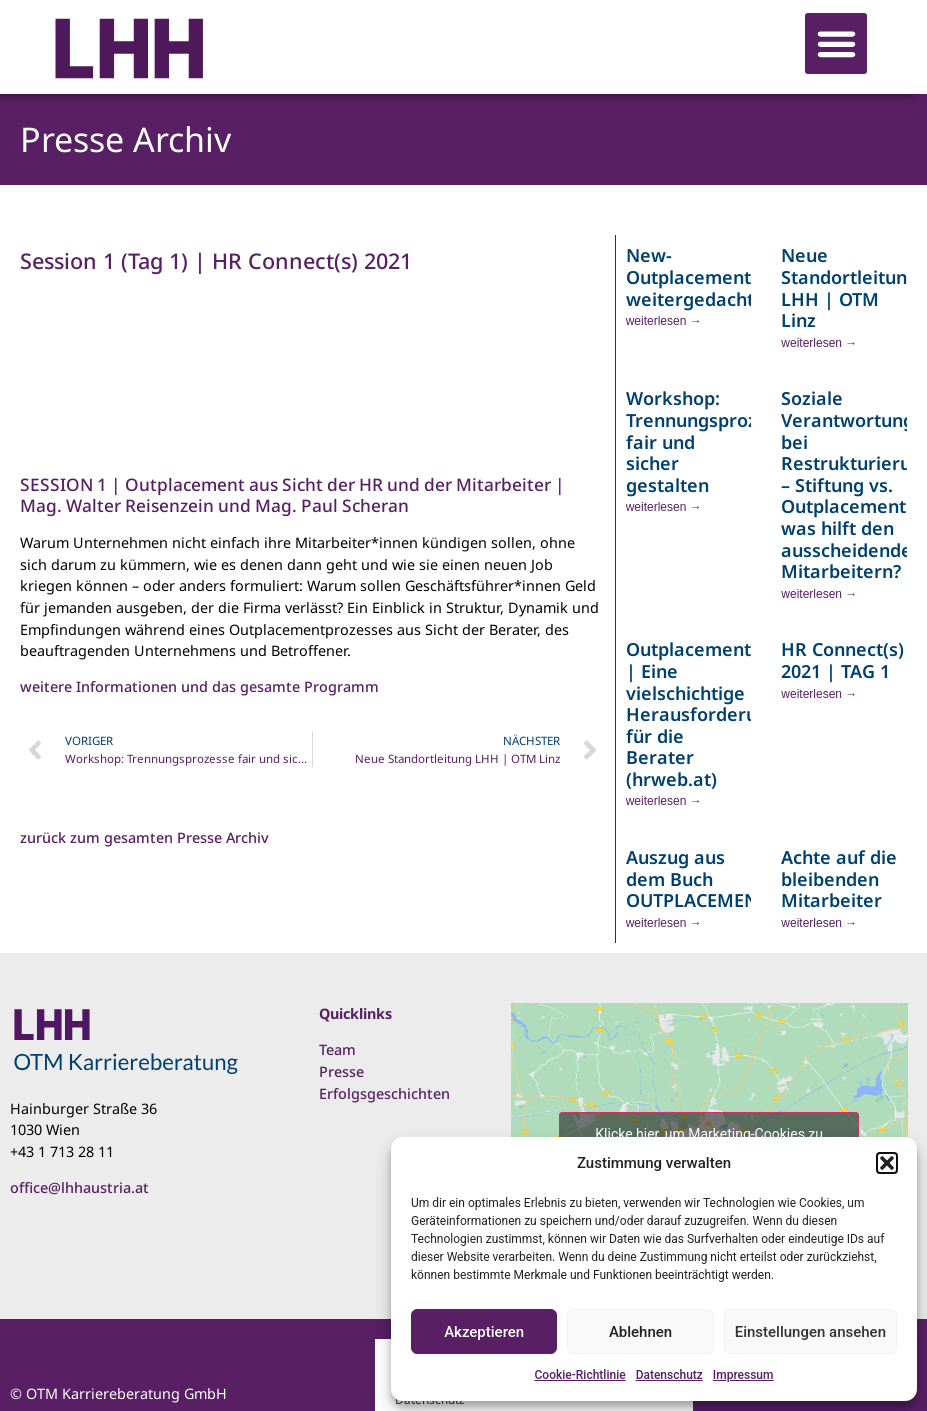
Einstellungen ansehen (810, 1332)
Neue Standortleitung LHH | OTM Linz (849, 287)
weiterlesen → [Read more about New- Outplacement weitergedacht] (664, 321)
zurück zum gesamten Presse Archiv (144, 837)
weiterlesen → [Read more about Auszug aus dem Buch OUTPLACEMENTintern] (664, 923)
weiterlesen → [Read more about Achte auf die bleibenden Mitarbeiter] (819, 923)
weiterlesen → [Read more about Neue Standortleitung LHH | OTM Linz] (819, 343)
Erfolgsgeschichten (384, 1093)
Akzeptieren (484, 1332)
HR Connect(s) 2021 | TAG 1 (842, 660)
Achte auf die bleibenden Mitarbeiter (839, 878)
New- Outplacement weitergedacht (690, 276)
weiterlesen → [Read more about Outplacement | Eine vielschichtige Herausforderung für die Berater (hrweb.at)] (664, 801)
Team (337, 1049)
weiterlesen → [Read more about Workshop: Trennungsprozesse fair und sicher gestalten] (664, 507)
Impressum (743, 1375)
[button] (887, 1163)
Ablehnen (640, 1332)
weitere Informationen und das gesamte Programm (199, 686)
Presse (341, 1071)
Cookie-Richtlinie (580, 1375)
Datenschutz (669, 1375)
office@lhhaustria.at (79, 1187)
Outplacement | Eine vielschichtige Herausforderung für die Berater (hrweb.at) (702, 714)
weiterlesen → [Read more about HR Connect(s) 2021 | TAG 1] (819, 694)
